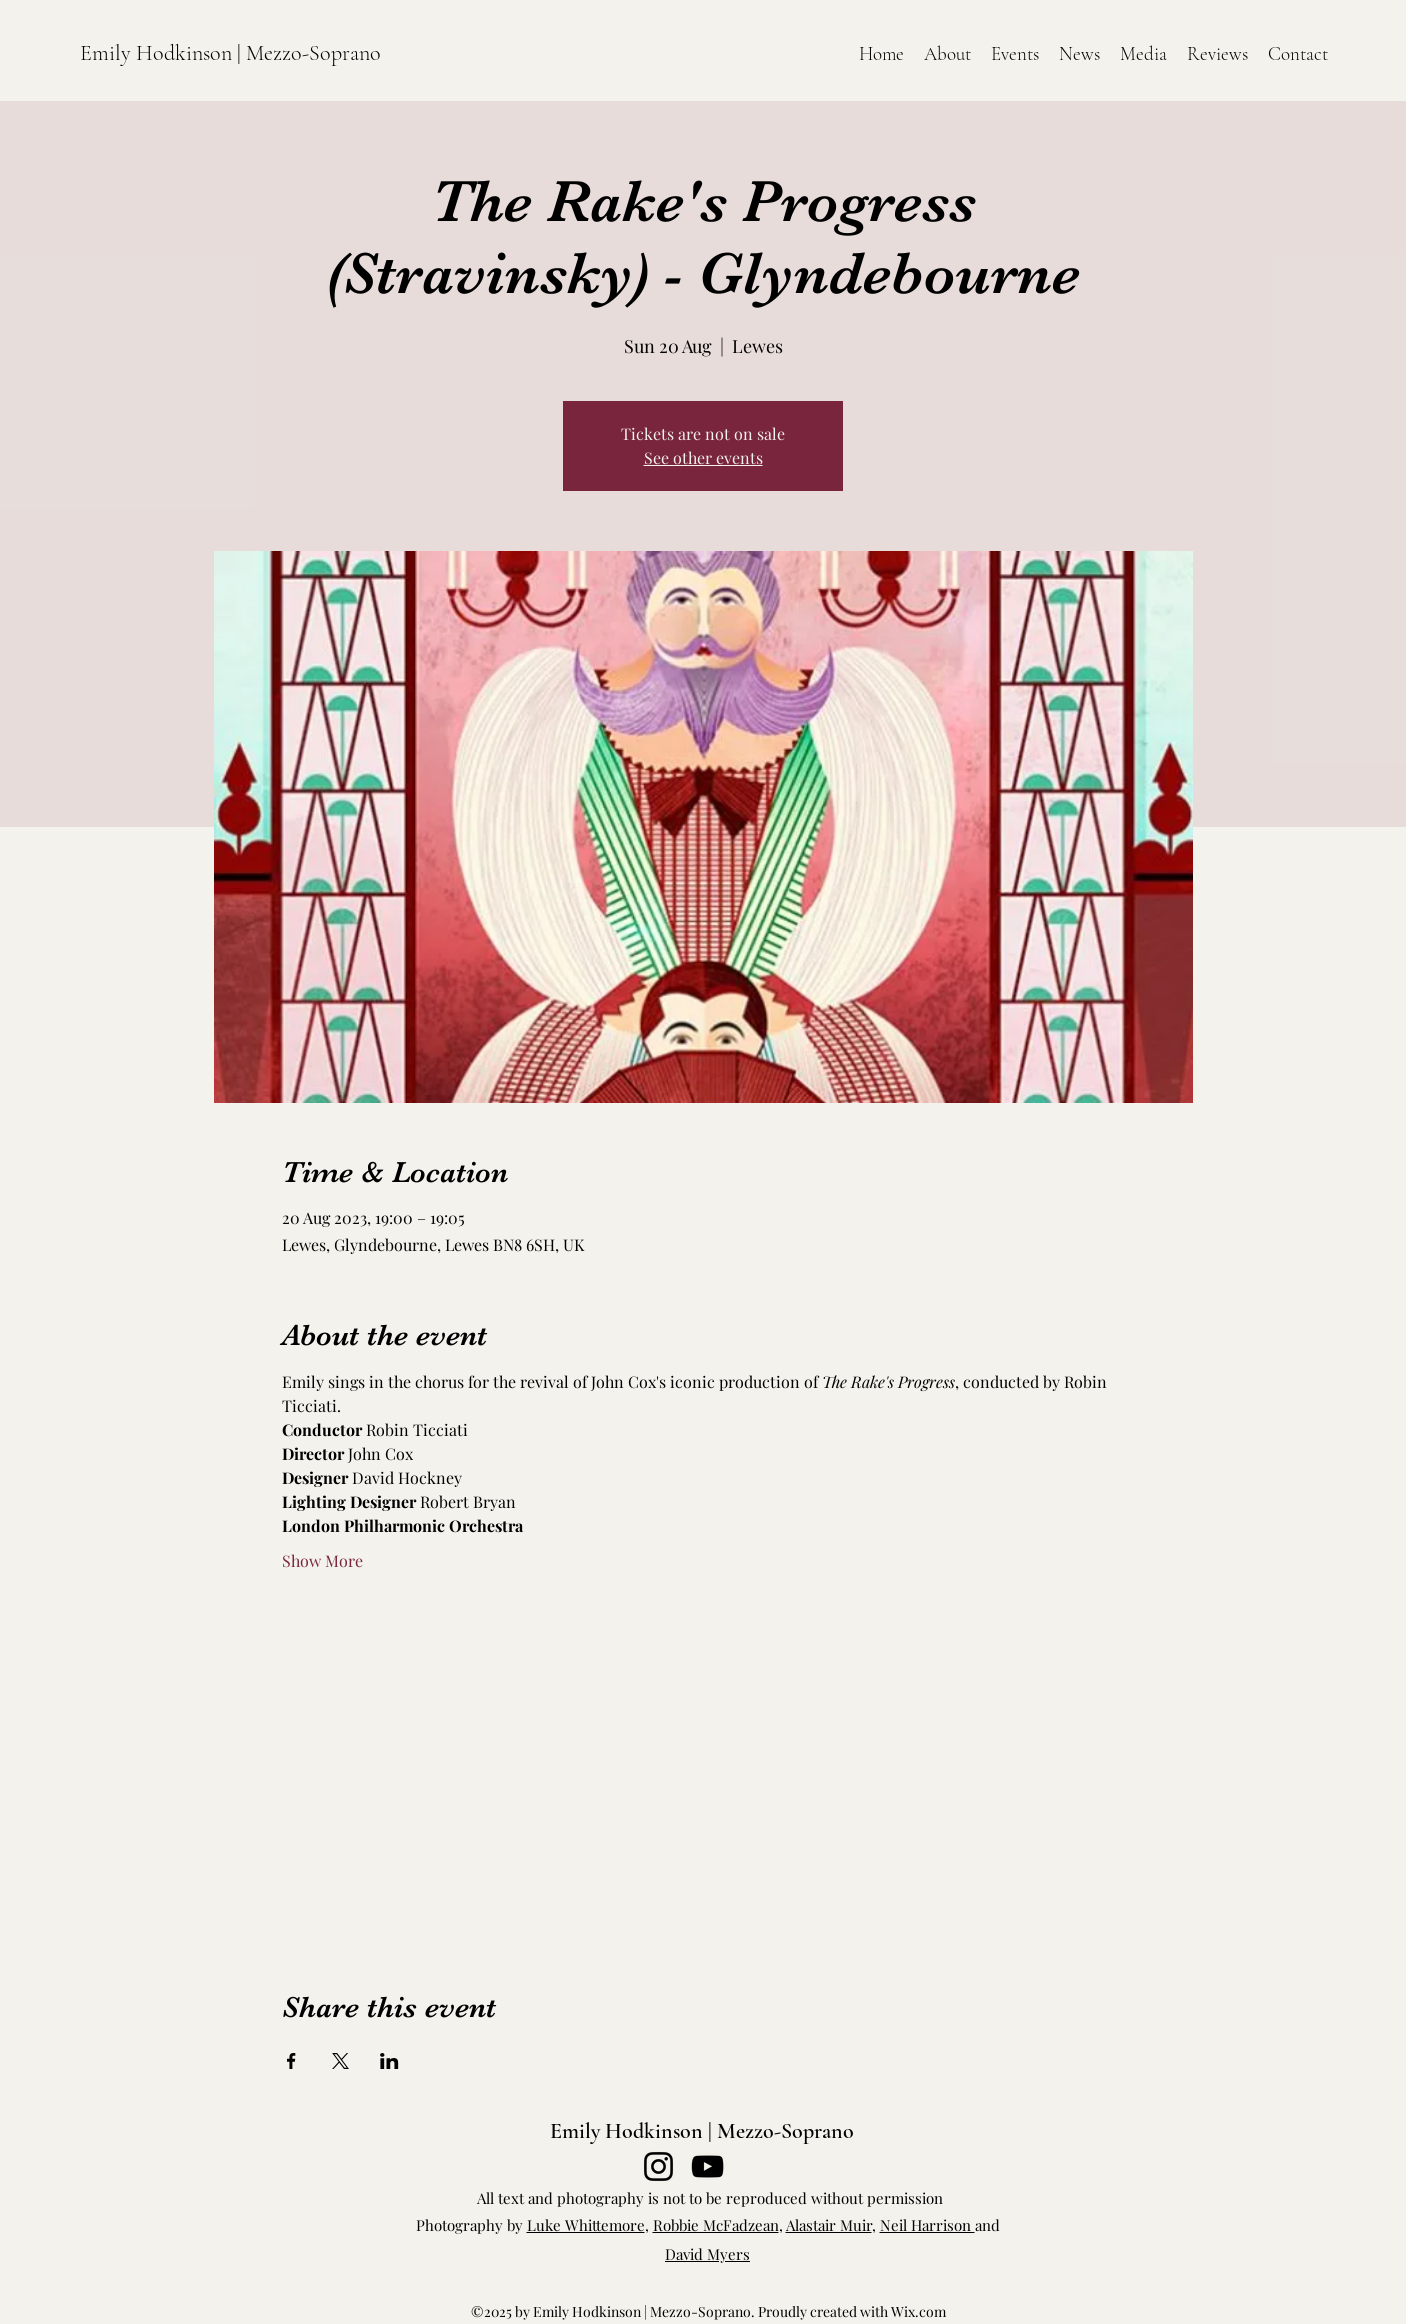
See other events (703, 457)
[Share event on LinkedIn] (389, 2061)
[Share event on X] (340, 2061)
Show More (322, 1560)
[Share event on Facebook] (291, 2061)
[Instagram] (658, 2166)
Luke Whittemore (586, 2225)
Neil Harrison (927, 2225)
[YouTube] (707, 2166)
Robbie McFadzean (716, 2225)
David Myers (707, 2254)
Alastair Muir (829, 2225)
